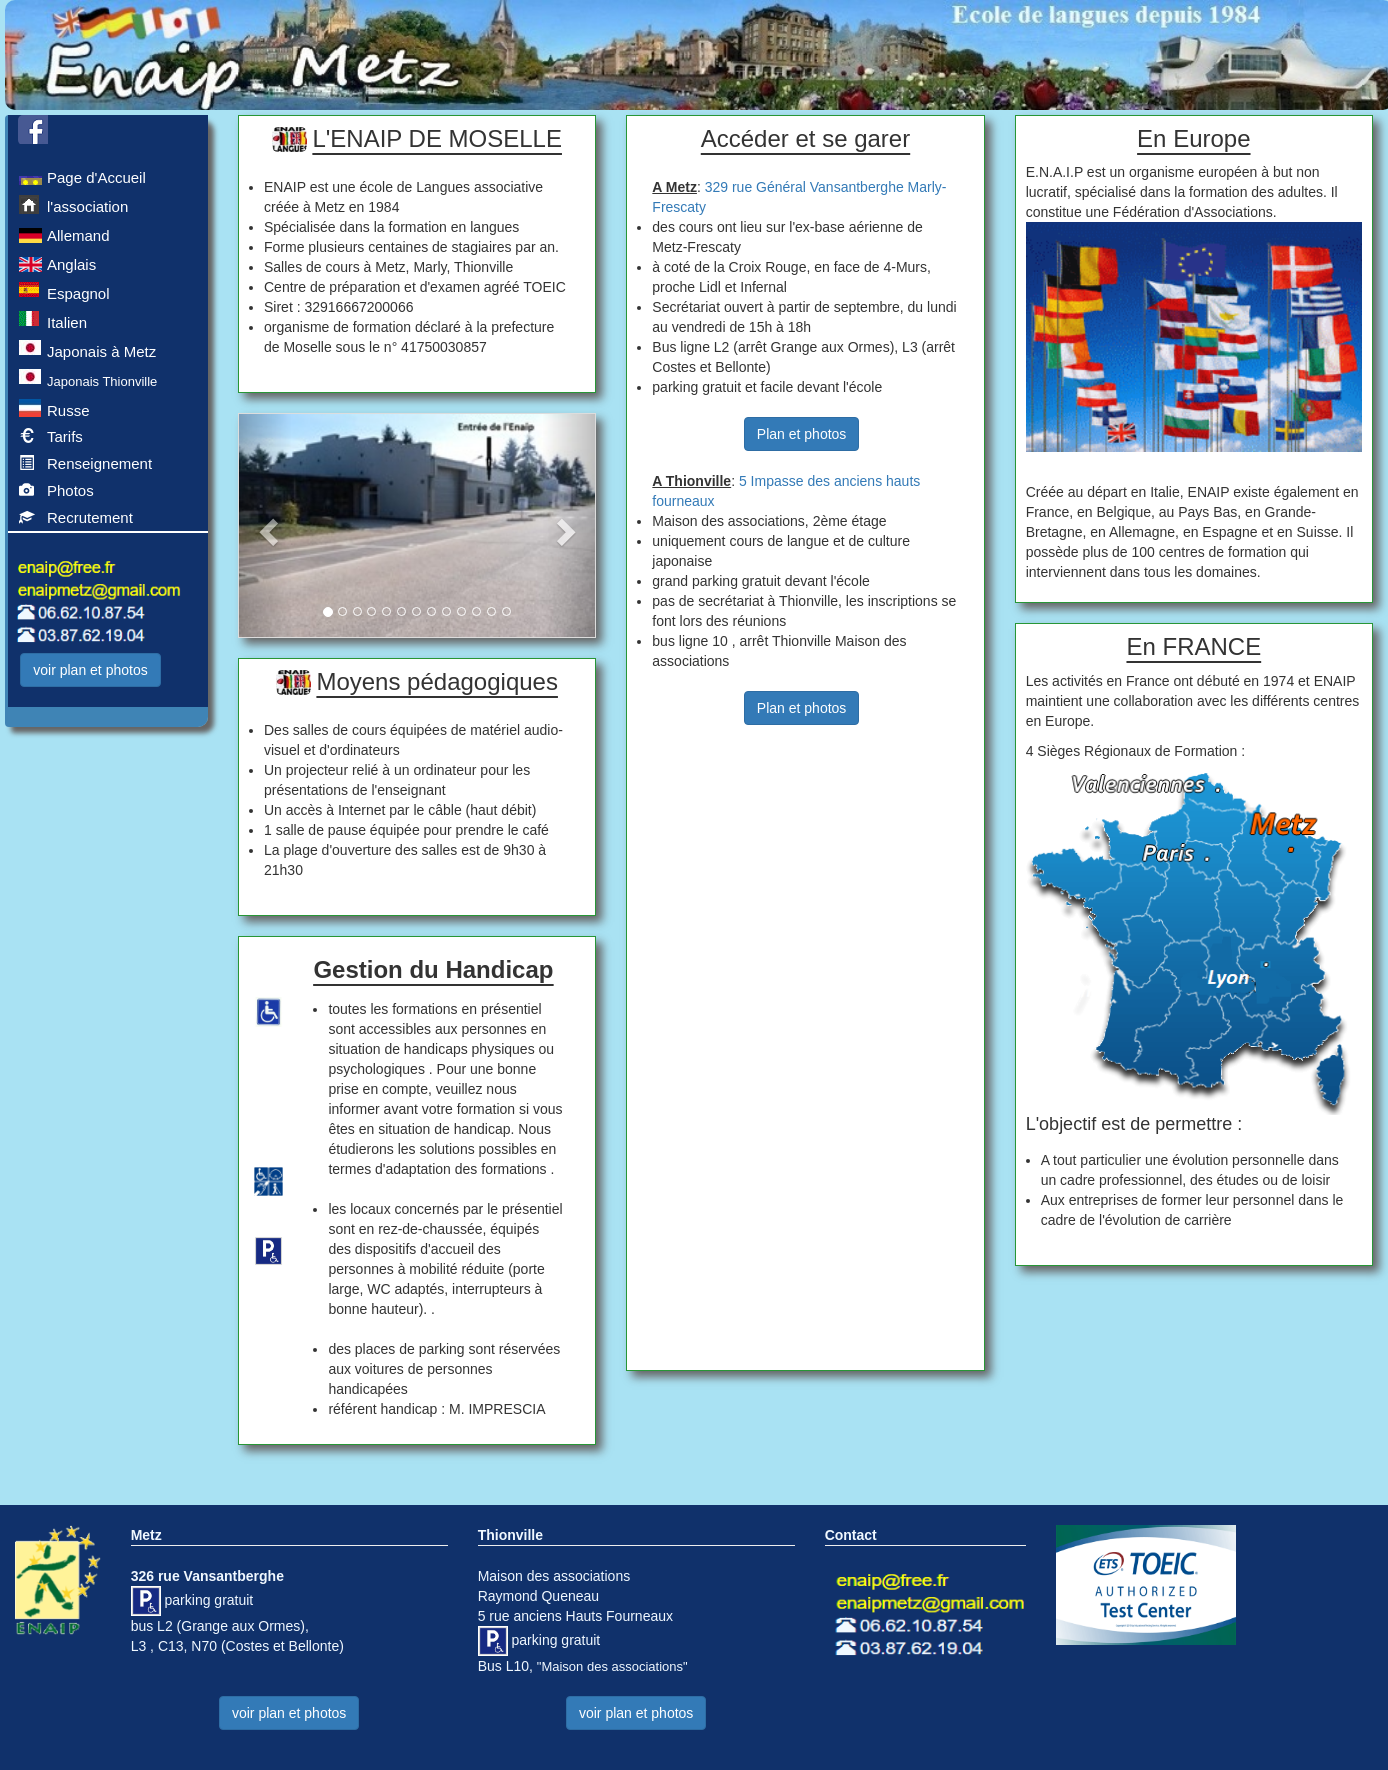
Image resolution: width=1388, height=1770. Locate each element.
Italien (53, 321)
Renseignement (85, 465)
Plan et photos (802, 434)
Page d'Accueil (82, 176)
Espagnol (64, 292)
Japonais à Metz (87, 350)
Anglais (57, 263)
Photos (56, 492)
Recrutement (76, 519)
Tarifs (51, 438)
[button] (265, 525)
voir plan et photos (90, 670)
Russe (54, 409)
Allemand (64, 234)
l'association (73, 205)
